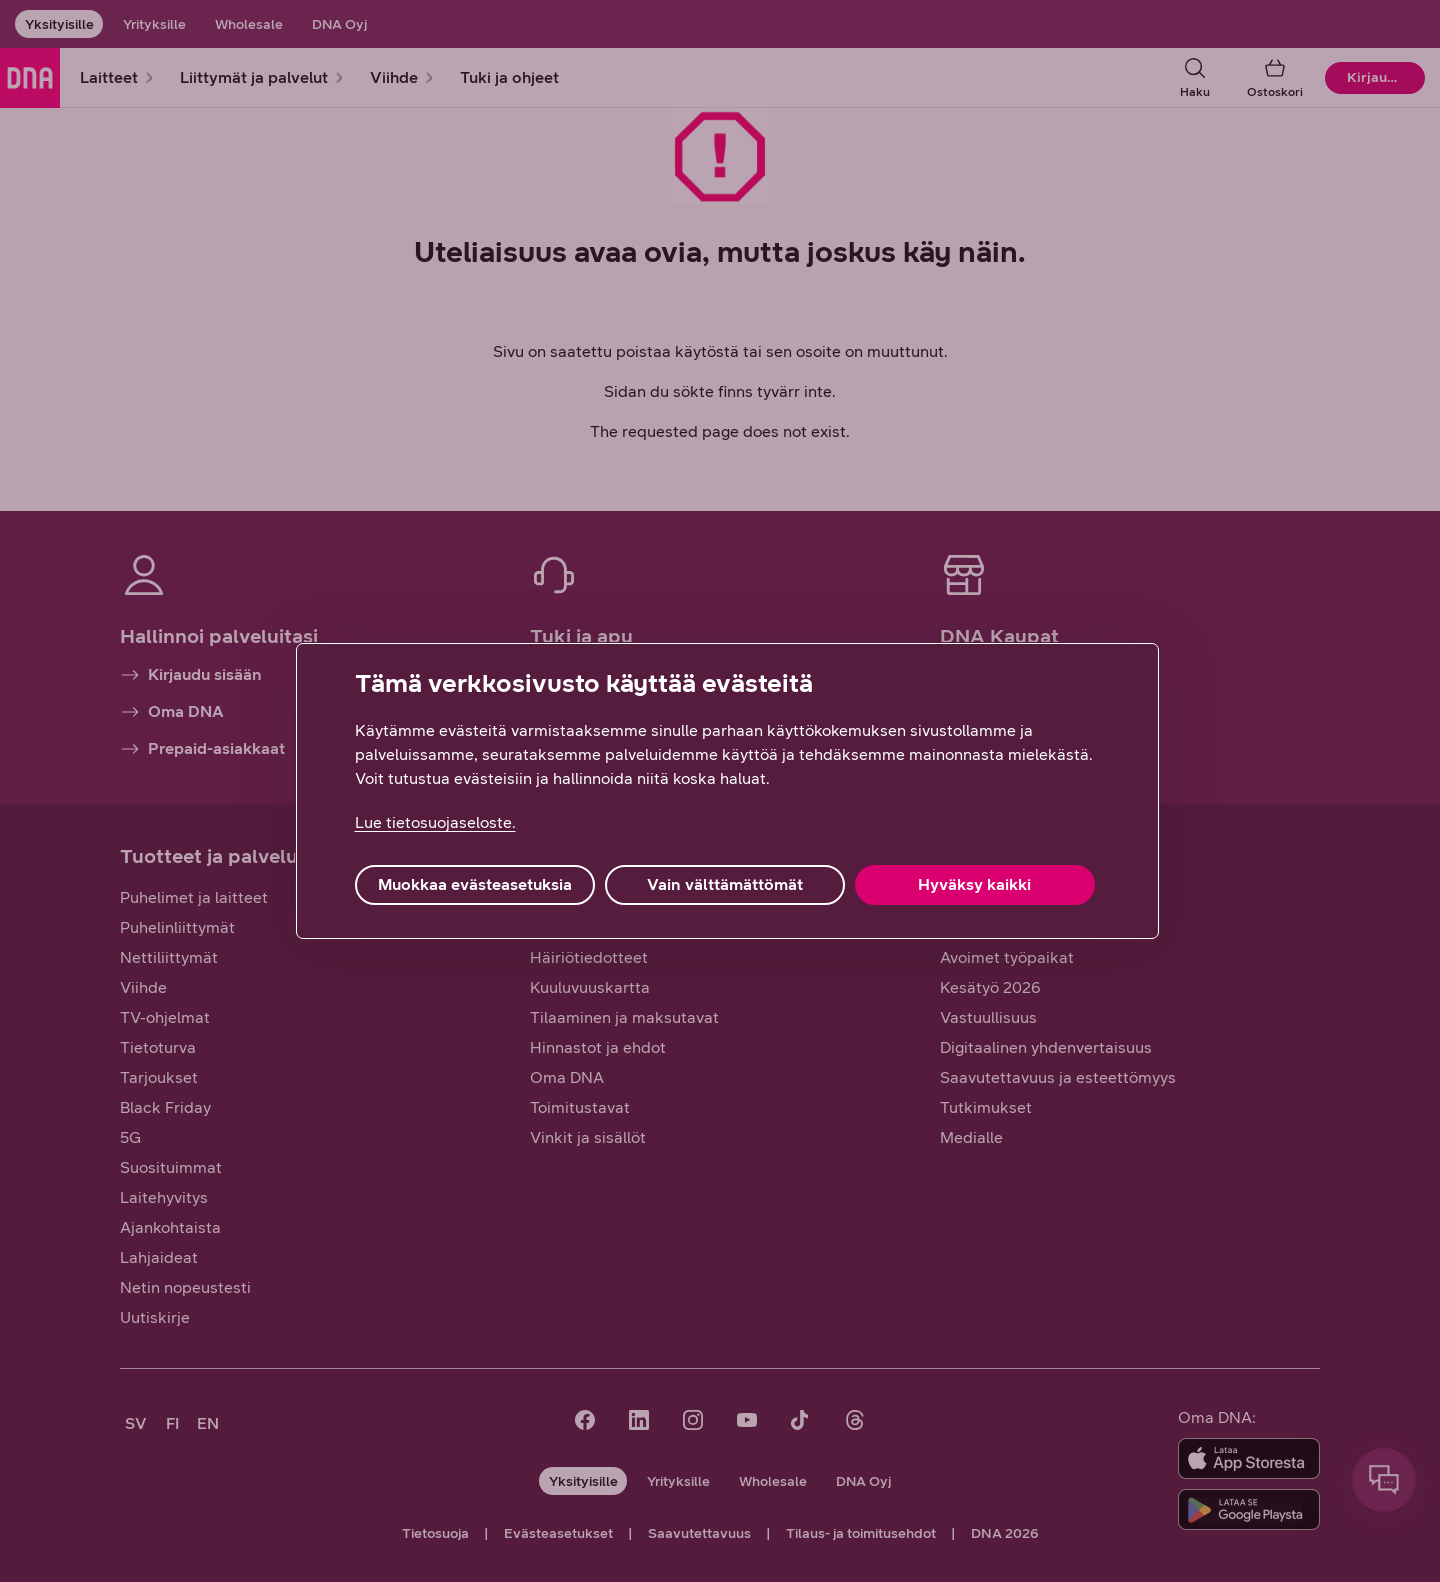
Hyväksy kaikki (974, 884)
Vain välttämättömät (725, 884)
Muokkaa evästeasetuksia (475, 884)
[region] (727, 791)
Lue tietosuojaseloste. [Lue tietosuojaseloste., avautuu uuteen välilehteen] (435, 822)
